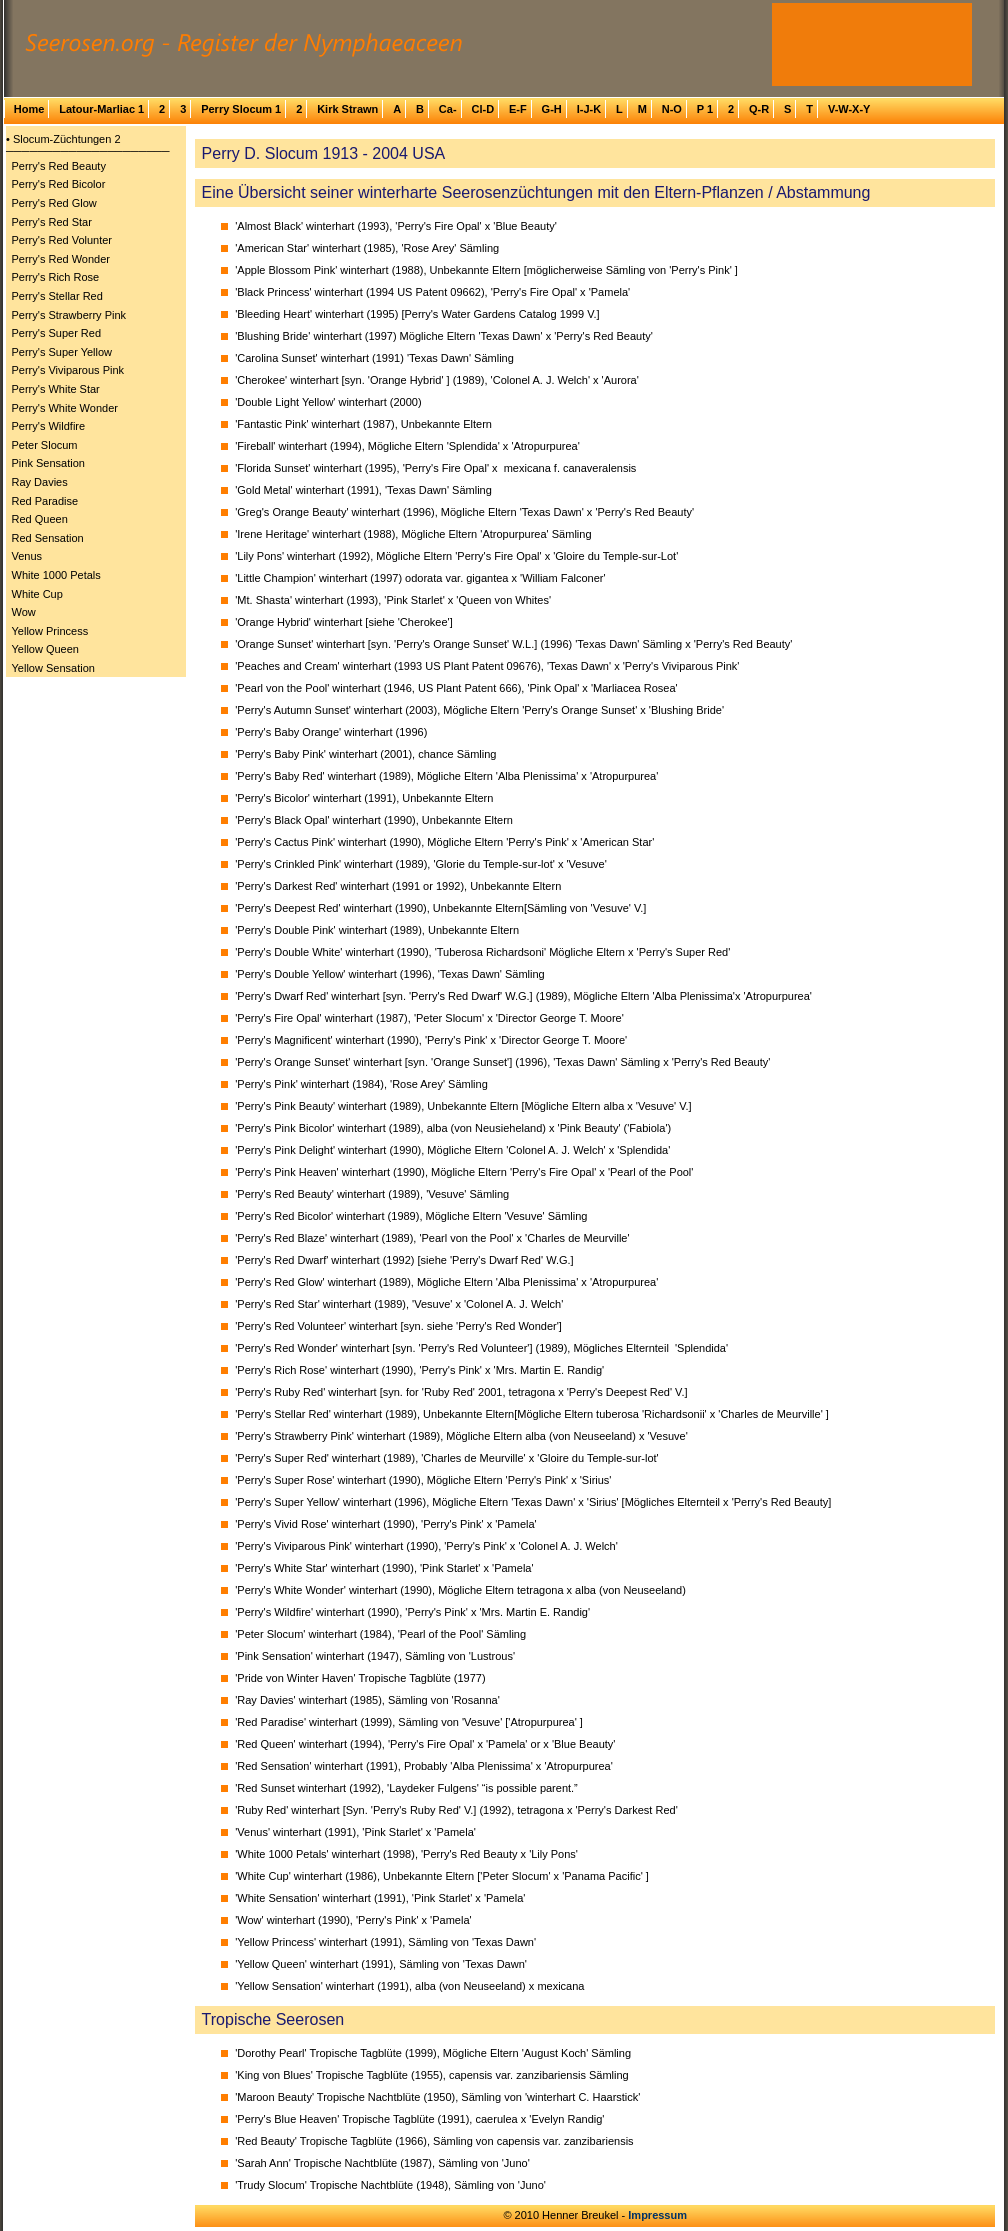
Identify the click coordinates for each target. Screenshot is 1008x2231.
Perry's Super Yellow (62, 352)
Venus (27, 556)
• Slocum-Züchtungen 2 (63, 139)
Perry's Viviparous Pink (68, 370)
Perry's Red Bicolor (59, 184)
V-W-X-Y (849, 109)
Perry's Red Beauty (59, 166)
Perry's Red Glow (54, 203)
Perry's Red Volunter (62, 240)
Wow (24, 612)
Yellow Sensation (53, 668)
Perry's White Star (56, 389)
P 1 (705, 109)
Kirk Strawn (347, 109)
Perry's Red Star (52, 222)
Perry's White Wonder (65, 408)
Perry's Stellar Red (57, 296)
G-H (552, 109)
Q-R (759, 109)
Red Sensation (48, 538)
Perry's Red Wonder (61, 259)
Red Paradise (45, 501)
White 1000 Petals (56, 575)
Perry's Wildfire (49, 426)
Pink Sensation (48, 463)
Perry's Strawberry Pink (69, 315)
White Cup (37, 594)
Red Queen (40, 519)
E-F (518, 109)
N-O (672, 109)
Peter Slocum (45, 445)
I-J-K (589, 109)
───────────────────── (88, 151)
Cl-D (482, 109)
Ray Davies (40, 482)
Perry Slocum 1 (241, 109)
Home (29, 109)
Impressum (657, 2215)
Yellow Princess (50, 631)
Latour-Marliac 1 (101, 109)
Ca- (448, 109)
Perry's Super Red (57, 333)
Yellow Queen (45, 649)
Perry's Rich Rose (56, 277)
